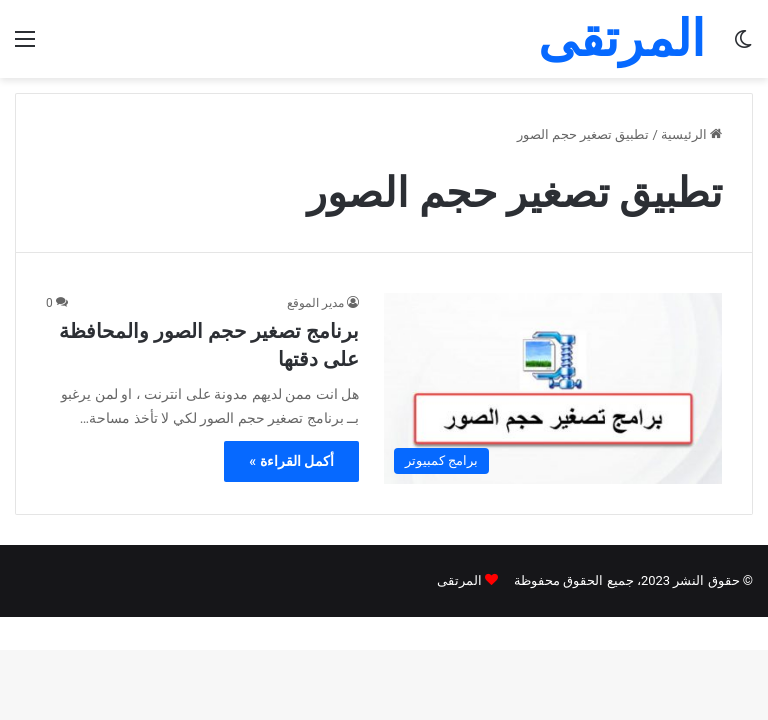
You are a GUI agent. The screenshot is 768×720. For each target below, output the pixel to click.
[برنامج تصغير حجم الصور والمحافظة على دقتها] (553, 388)
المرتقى (459, 580)
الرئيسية (691, 134)
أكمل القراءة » (291, 461)
